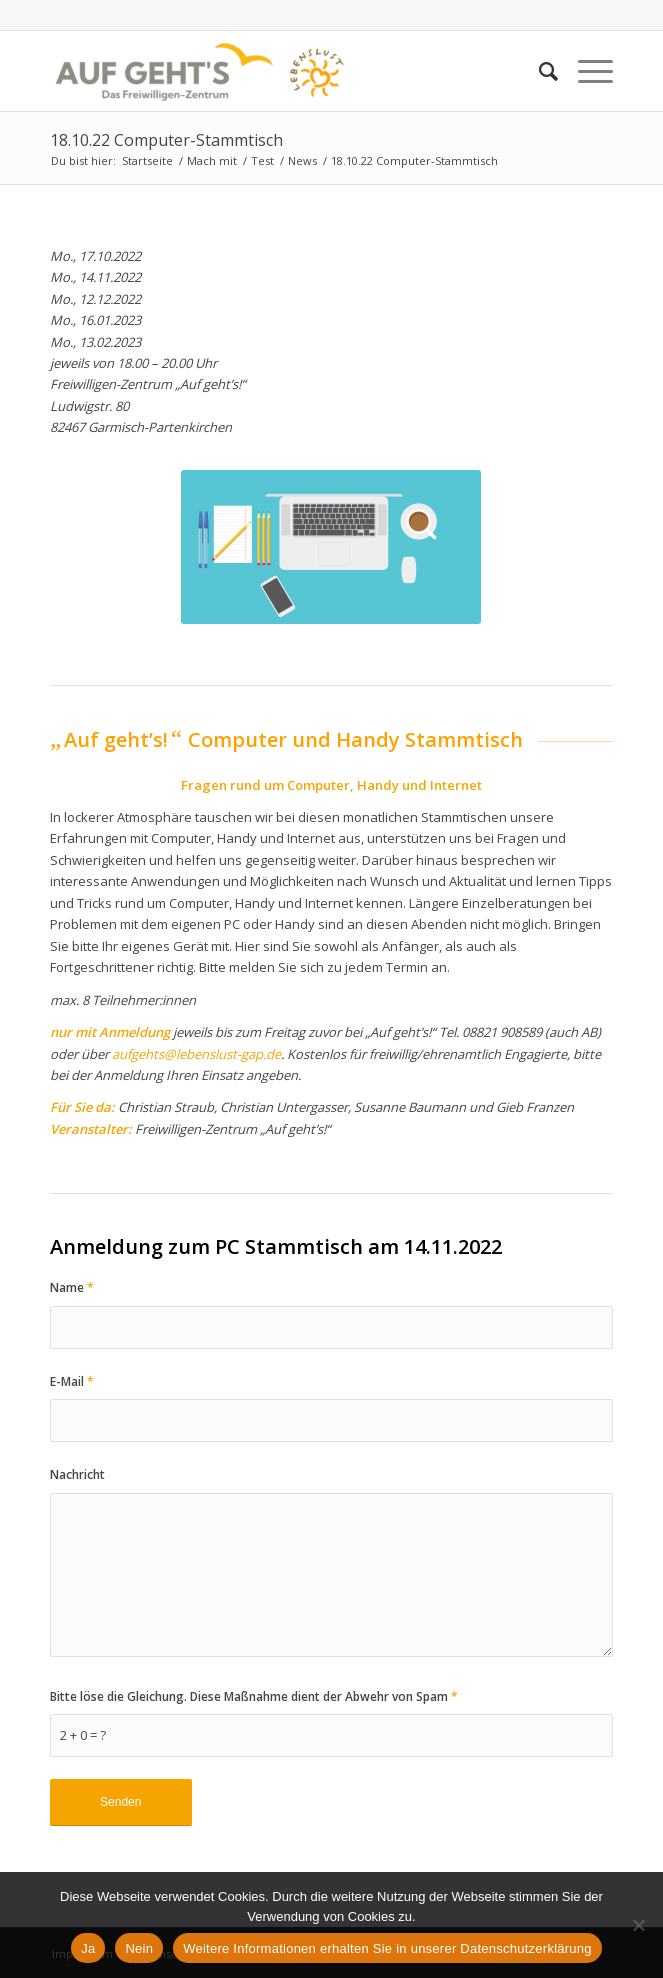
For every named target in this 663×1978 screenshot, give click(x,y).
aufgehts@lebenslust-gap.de (196, 1054)
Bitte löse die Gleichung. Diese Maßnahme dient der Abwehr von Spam (254, 1696)
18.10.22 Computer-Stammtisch (166, 140)
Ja (88, 1948)
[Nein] (638, 1925)
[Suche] (538, 71)
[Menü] (585, 71)
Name (72, 1287)
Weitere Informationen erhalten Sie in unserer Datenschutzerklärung (387, 1948)
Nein (139, 1948)
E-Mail (72, 1381)
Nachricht (77, 1474)
